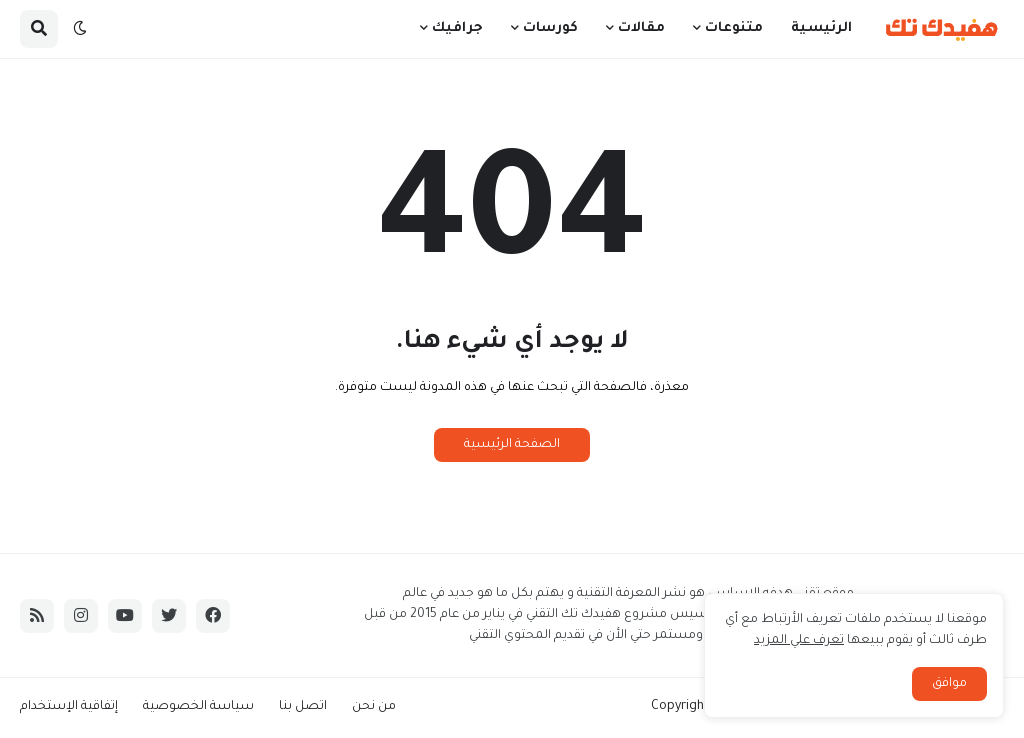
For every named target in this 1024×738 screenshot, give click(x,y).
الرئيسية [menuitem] (821, 28)
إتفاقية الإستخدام (69, 707)
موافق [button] (949, 684)
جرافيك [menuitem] (457, 28)
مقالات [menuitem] (641, 28)
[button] (80, 29)
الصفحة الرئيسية (512, 445)
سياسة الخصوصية (198, 707)
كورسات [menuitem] (550, 28)
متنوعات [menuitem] (734, 28)
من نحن (374, 707)
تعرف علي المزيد (799, 641)
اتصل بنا (303, 707)
